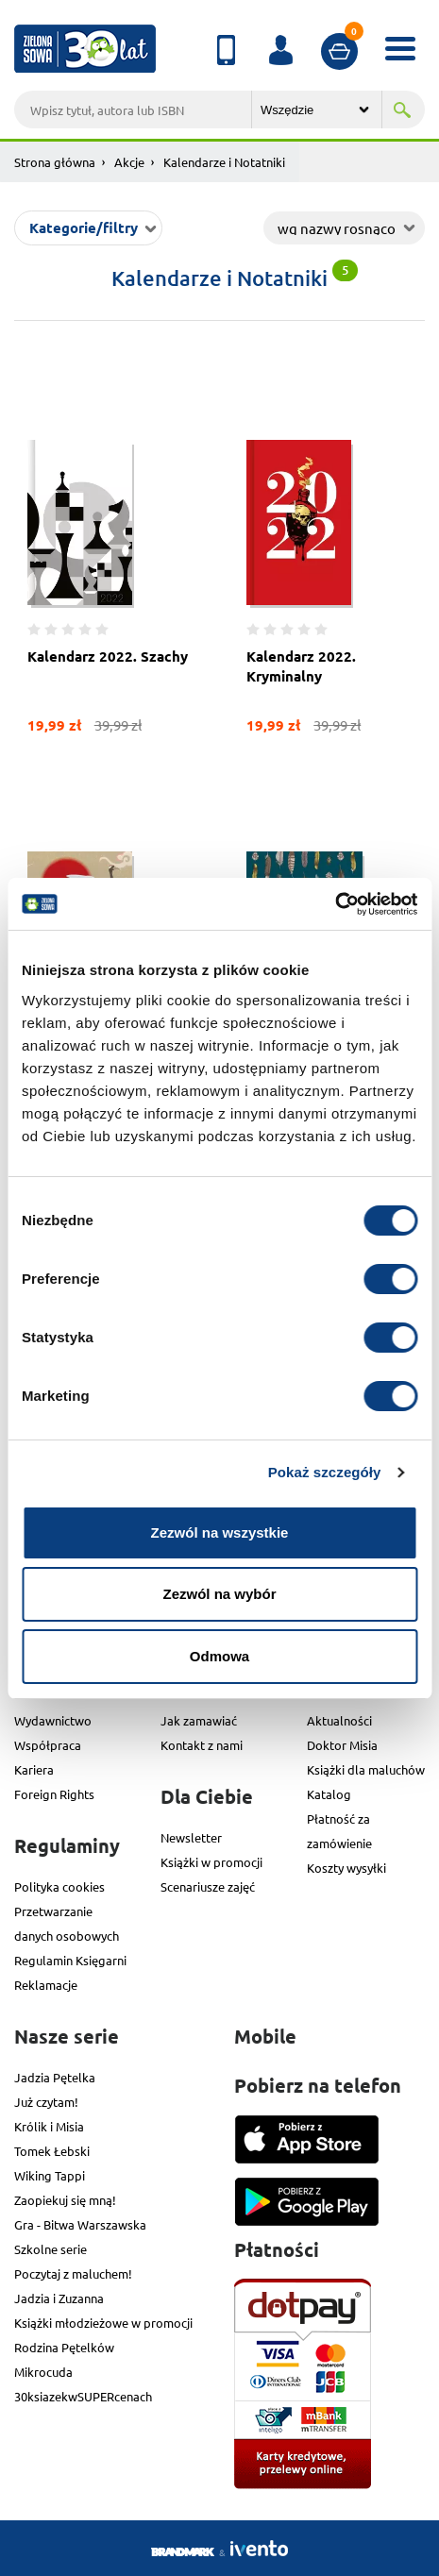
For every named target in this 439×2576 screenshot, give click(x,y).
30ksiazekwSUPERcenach (83, 2396)
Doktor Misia (342, 1745)
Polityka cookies (59, 1886)
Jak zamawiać (198, 1720)
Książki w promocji (211, 1862)
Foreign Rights (54, 1794)
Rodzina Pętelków (64, 2347)
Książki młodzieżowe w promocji (103, 2323)
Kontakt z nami (201, 1745)
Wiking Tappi (49, 2175)
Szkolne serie (50, 2249)
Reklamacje (45, 1985)
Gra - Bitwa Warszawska (80, 2224)
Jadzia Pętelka (54, 2077)
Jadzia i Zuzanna (59, 2298)
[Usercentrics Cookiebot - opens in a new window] (334, 904)
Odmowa (219, 1656)
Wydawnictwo (53, 1720)
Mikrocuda (43, 2372)
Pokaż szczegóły (324, 1472)
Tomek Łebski (52, 2151)
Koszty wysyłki (346, 1868)
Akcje (129, 162)
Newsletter (191, 1837)
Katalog (329, 1794)
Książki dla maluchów (366, 1769)
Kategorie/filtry (83, 227)
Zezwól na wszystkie (220, 1532)
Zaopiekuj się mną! (65, 2200)
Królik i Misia (49, 2126)
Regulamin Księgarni (70, 1960)
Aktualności (339, 1720)
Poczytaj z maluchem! (73, 2273)
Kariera (34, 1769)
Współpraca (47, 1745)
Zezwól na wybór (219, 1594)
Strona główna (54, 162)
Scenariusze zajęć (207, 1886)
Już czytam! (46, 2102)
